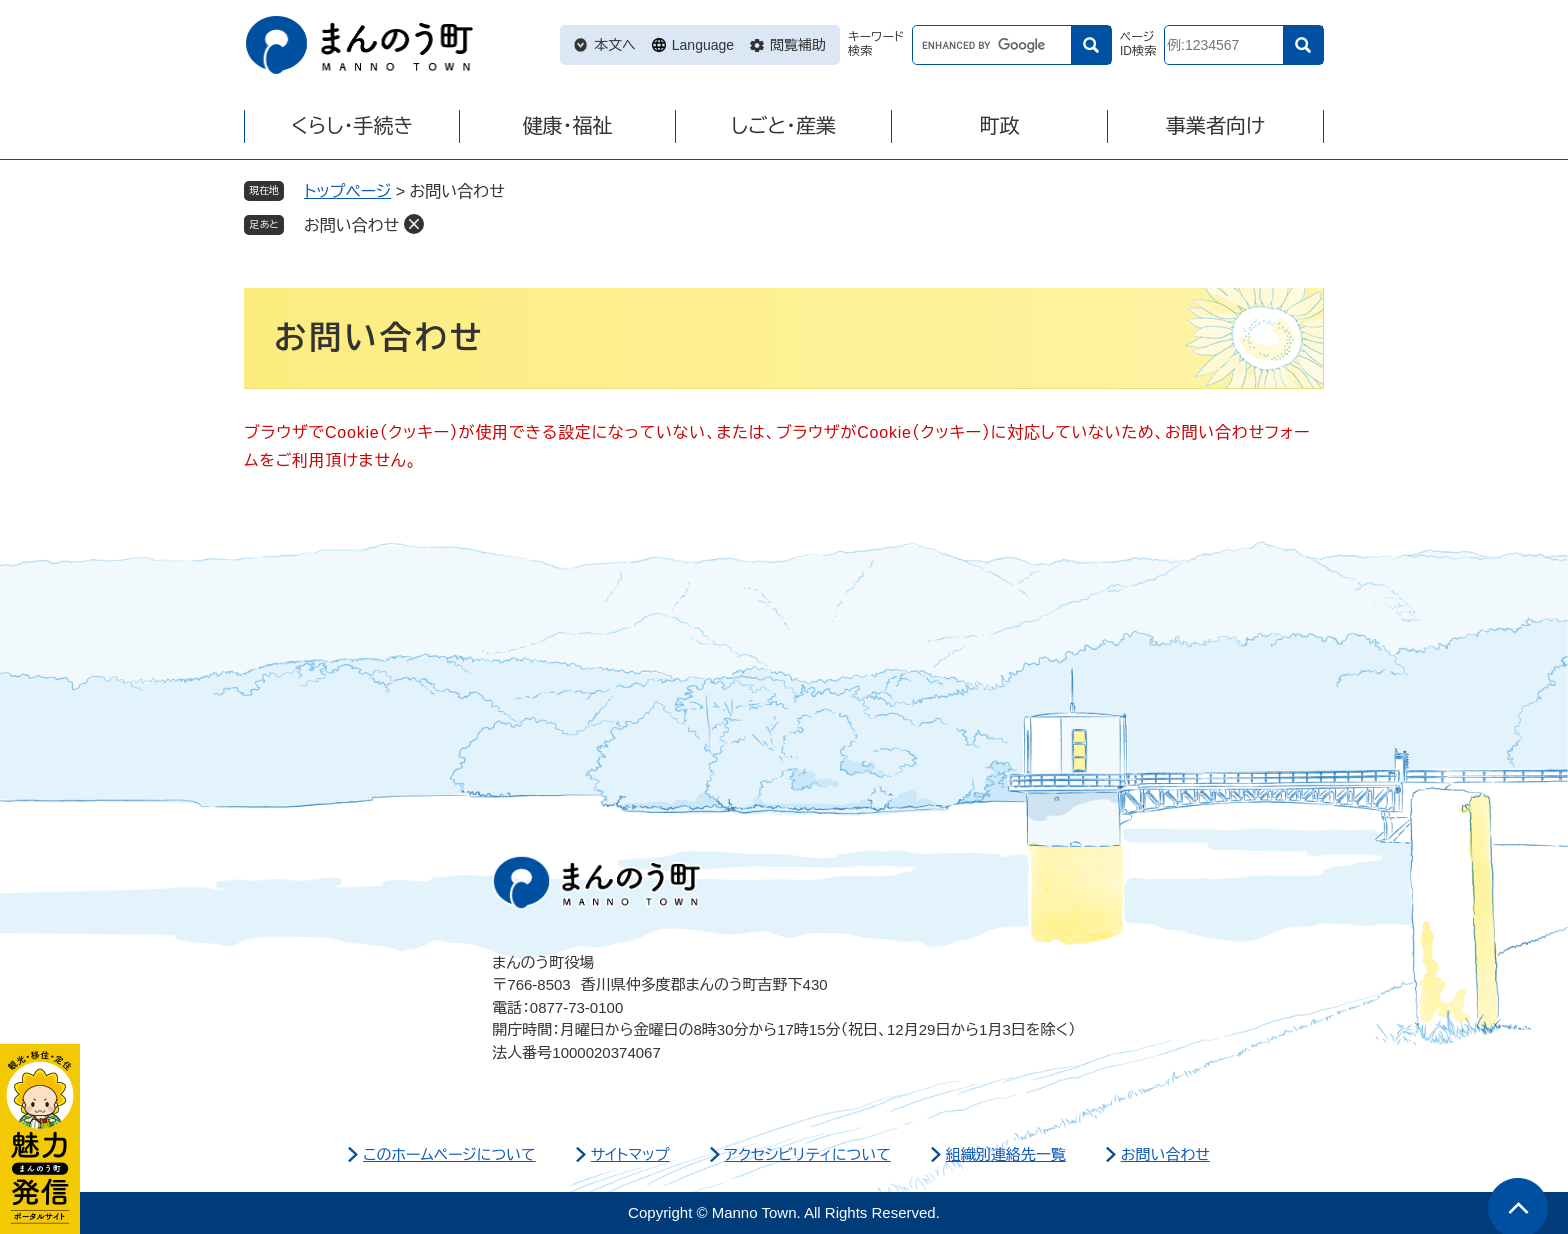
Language (703, 45)
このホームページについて (449, 1154)
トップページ (347, 191)
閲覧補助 (798, 45)
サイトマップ (630, 1154)
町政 (1000, 126)
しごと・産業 (783, 126)
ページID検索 (1138, 44)
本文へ (615, 45)
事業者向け (1215, 126)
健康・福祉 (568, 126)
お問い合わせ (351, 225)
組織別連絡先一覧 (1006, 1154)
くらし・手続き (352, 126)
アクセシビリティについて (808, 1154)
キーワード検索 (876, 44)
